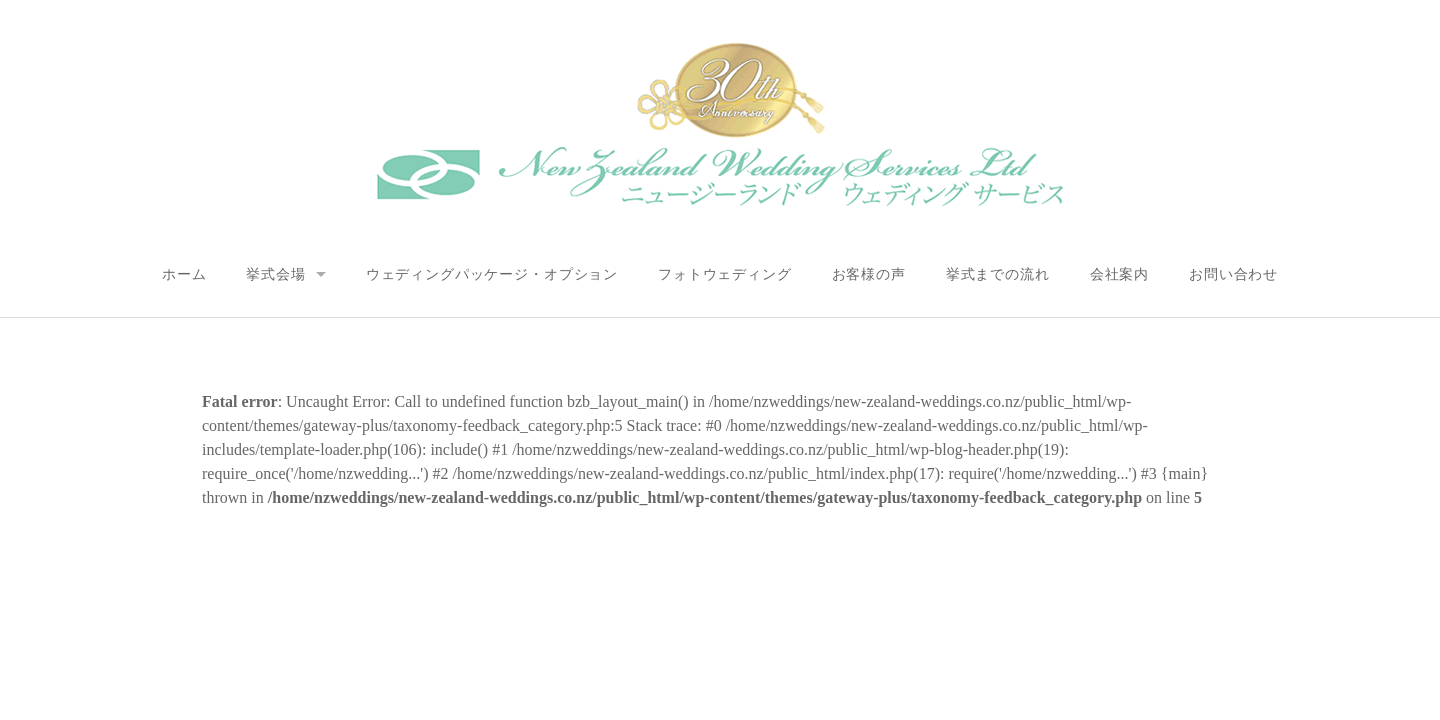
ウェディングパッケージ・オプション (492, 274)
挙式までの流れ (998, 274)
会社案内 (1119, 274)
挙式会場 (275, 274)
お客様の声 (869, 274)
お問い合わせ (1233, 274)
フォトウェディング (725, 274)
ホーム (184, 274)
